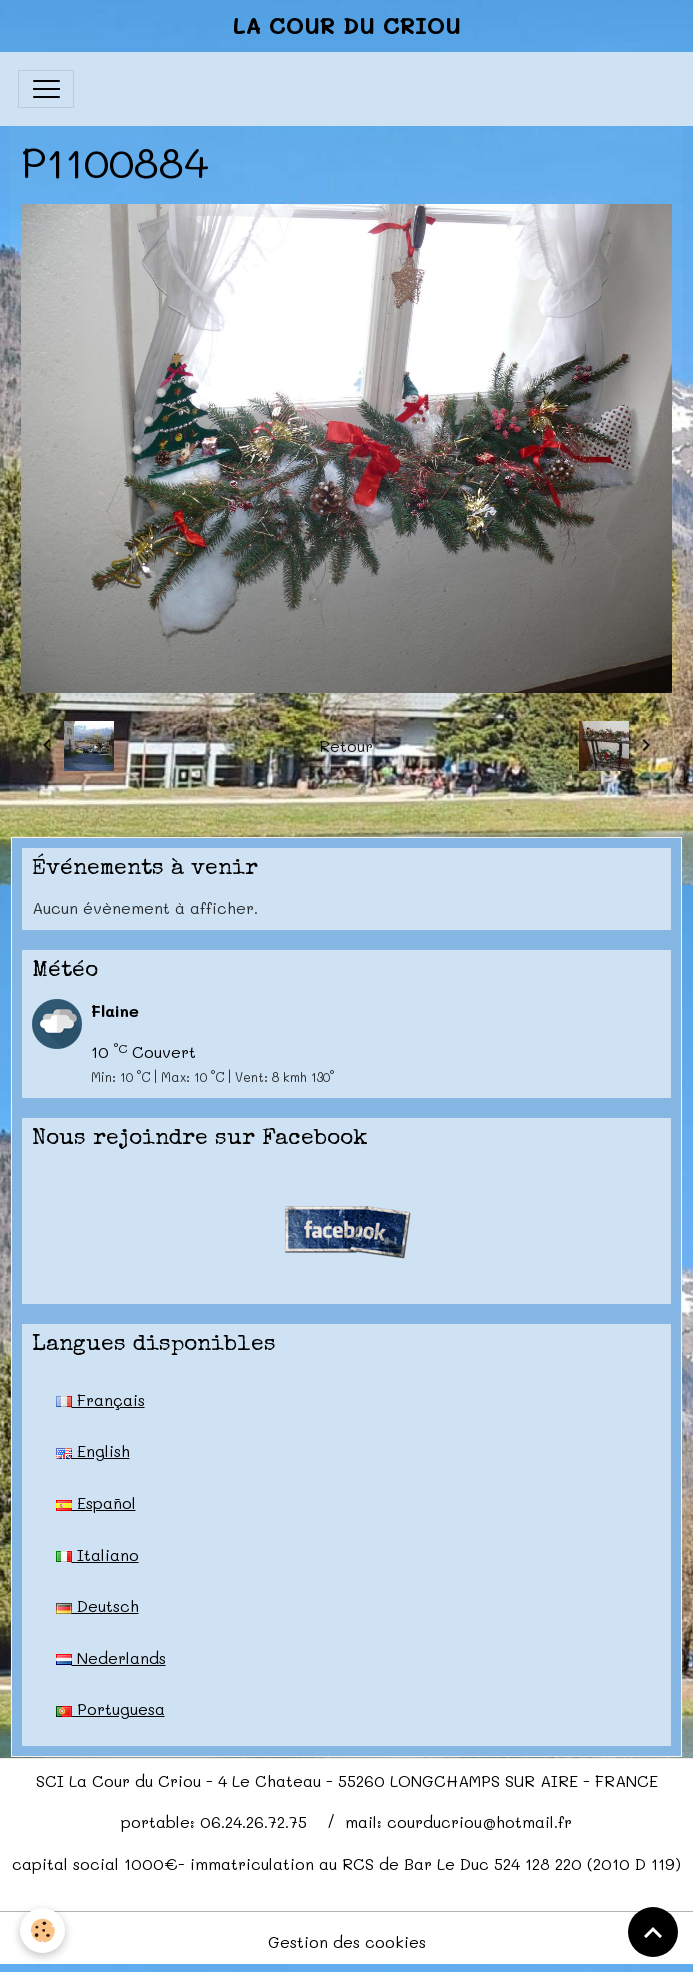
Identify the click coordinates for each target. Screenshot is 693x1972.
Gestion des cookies (347, 1941)
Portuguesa (110, 1708)
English (93, 1450)
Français (100, 1399)
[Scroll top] (653, 1932)
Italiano (97, 1554)
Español (96, 1502)
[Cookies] (42, 1930)
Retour (346, 745)
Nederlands (111, 1657)
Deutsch (97, 1605)
